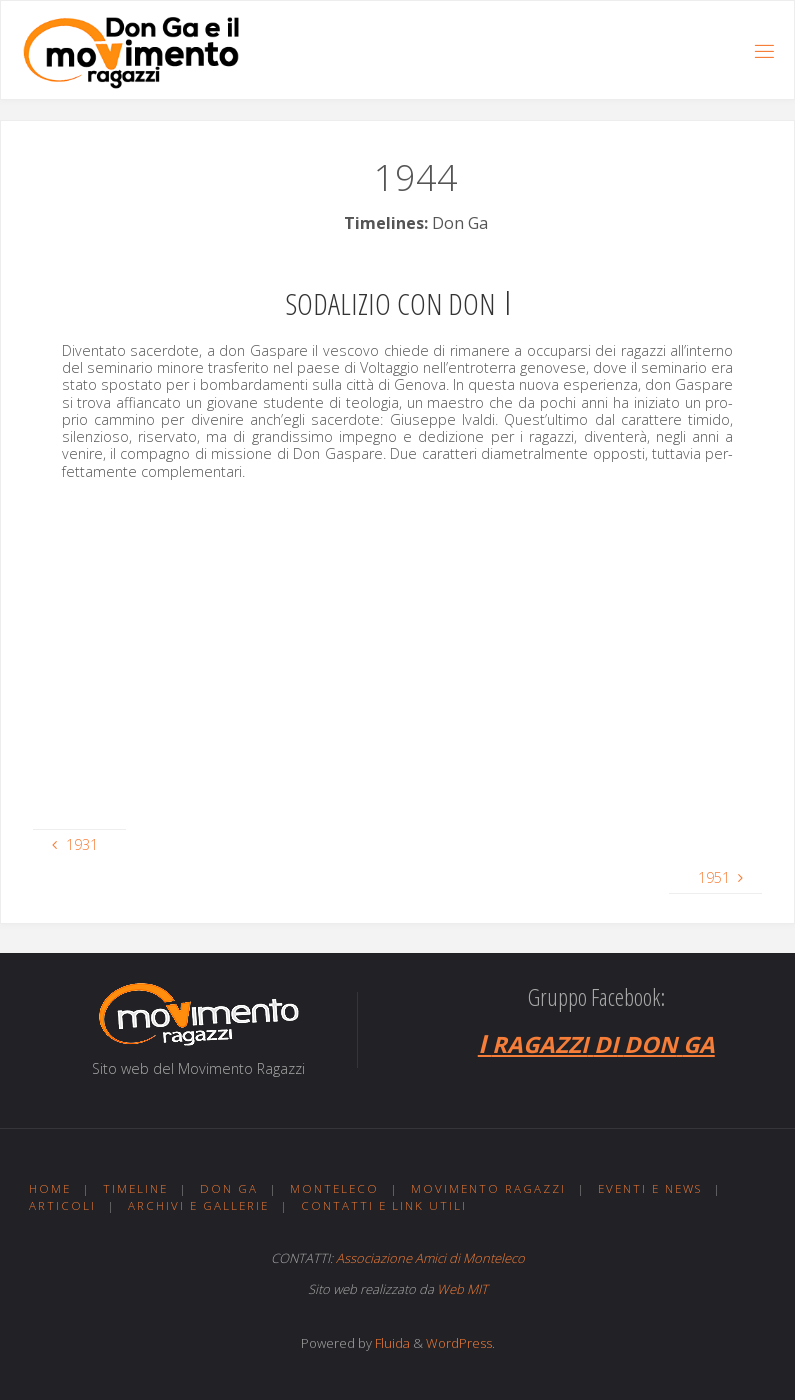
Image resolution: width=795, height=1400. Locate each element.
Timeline (135, 1188)
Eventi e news (650, 1188)
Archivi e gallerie (198, 1205)
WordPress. (460, 1343)
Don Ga (229, 1188)
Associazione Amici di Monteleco (430, 1258)
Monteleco (334, 1188)
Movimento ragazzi (488, 1188)
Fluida (391, 1343)
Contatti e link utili (384, 1205)
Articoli (62, 1205)
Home (50, 1188)
